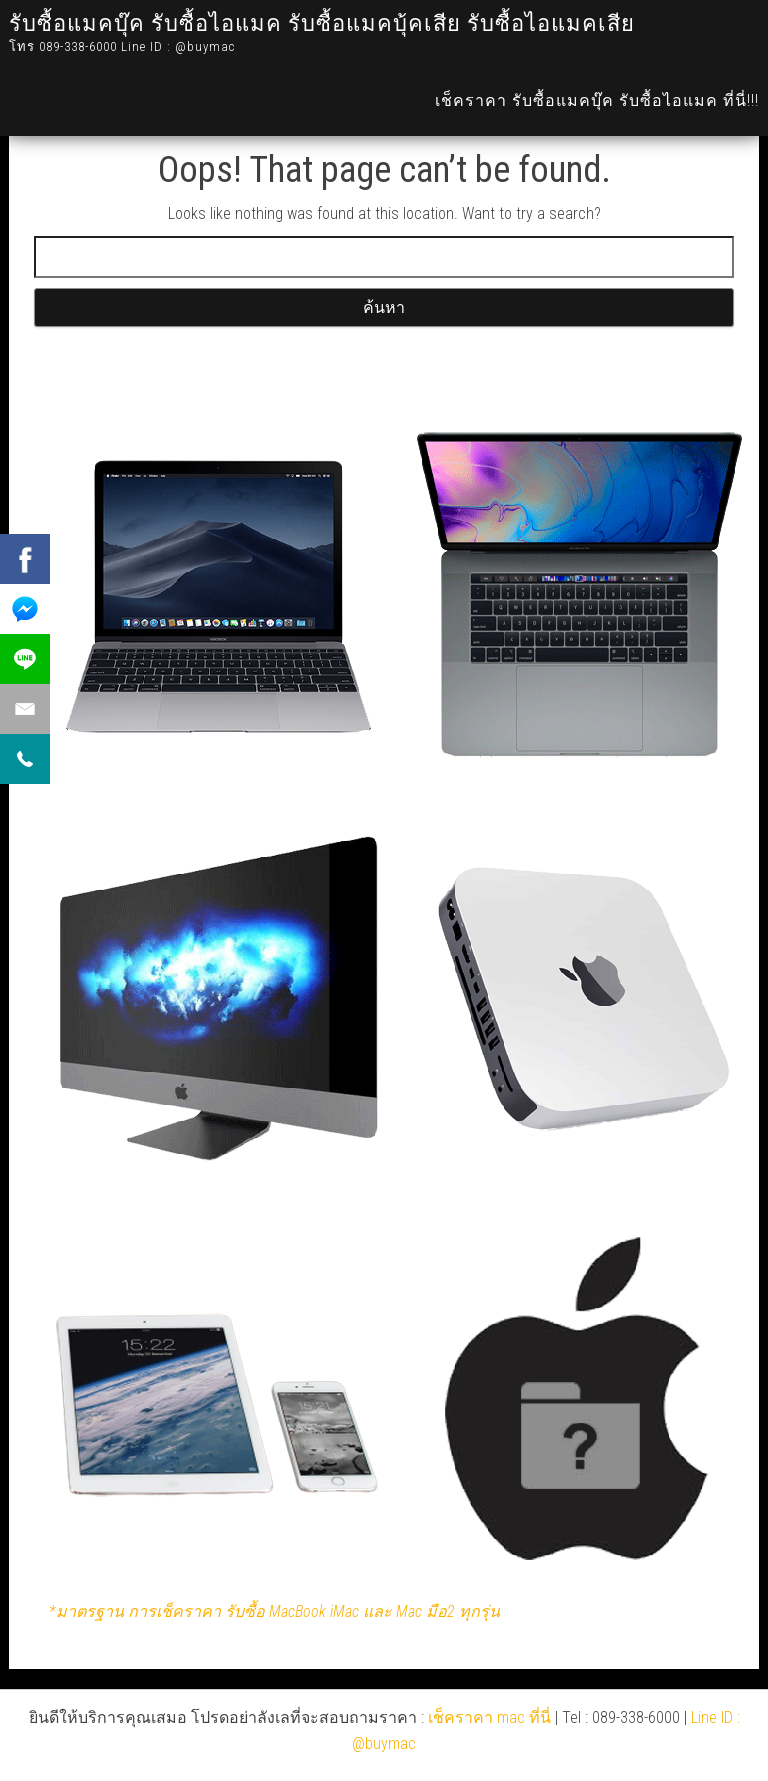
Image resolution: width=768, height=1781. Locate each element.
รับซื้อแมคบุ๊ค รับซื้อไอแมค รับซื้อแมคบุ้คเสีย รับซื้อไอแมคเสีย (322, 23)
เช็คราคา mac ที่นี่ (489, 1717)
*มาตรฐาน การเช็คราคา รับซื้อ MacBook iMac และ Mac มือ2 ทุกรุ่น (274, 1611)
